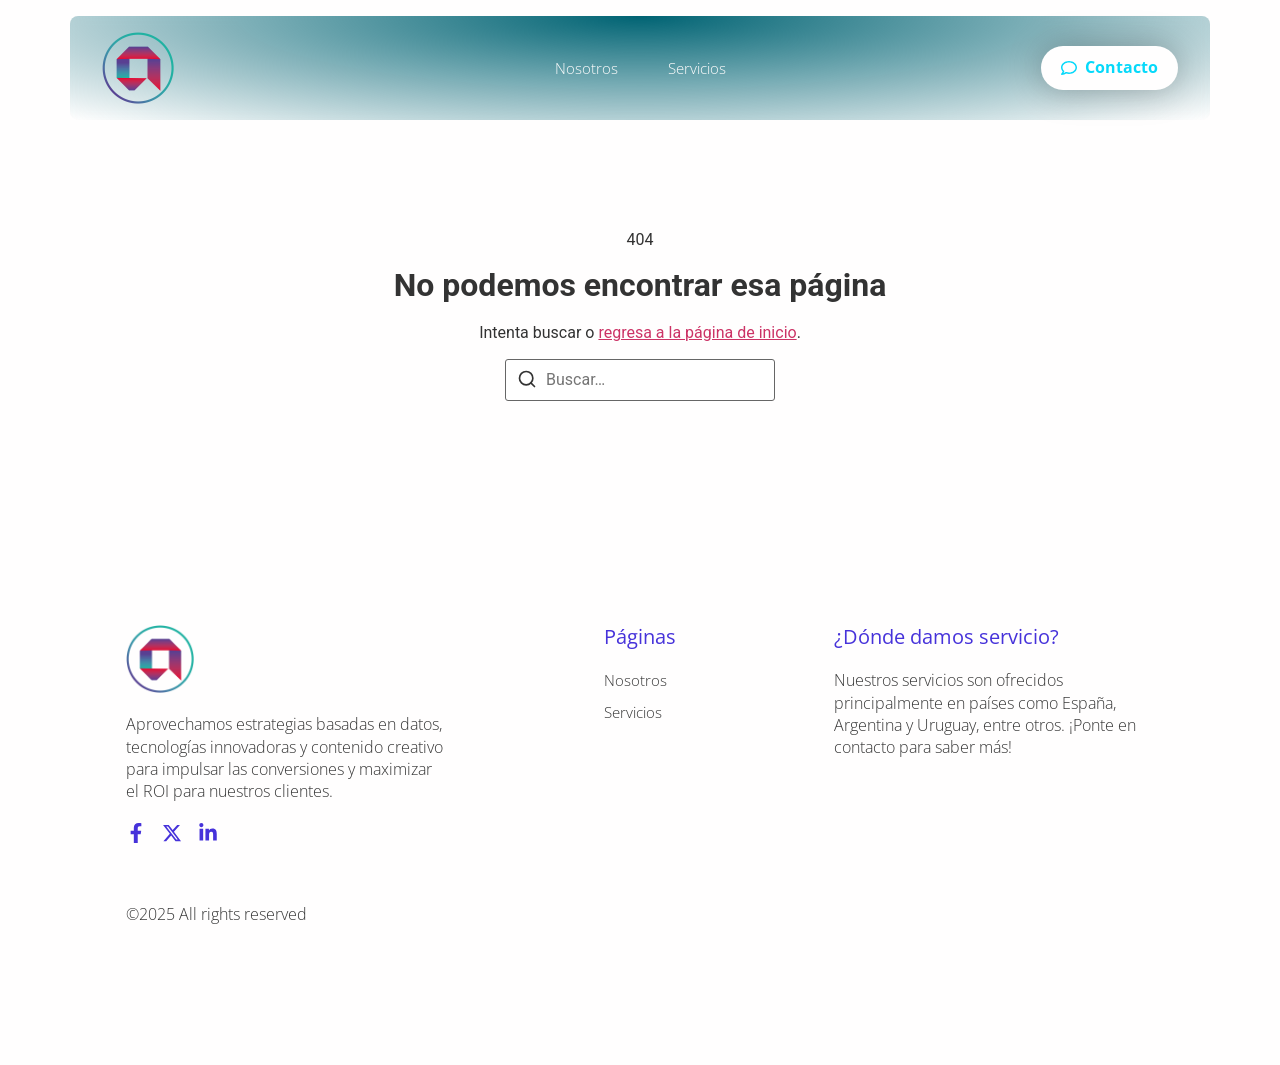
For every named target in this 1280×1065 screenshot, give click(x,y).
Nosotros (586, 68)
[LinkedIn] (208, 833)
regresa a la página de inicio (697, 332)
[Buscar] (527, 382)
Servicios (697, 68)
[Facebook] (136, 833)
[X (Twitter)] (172, 833)
